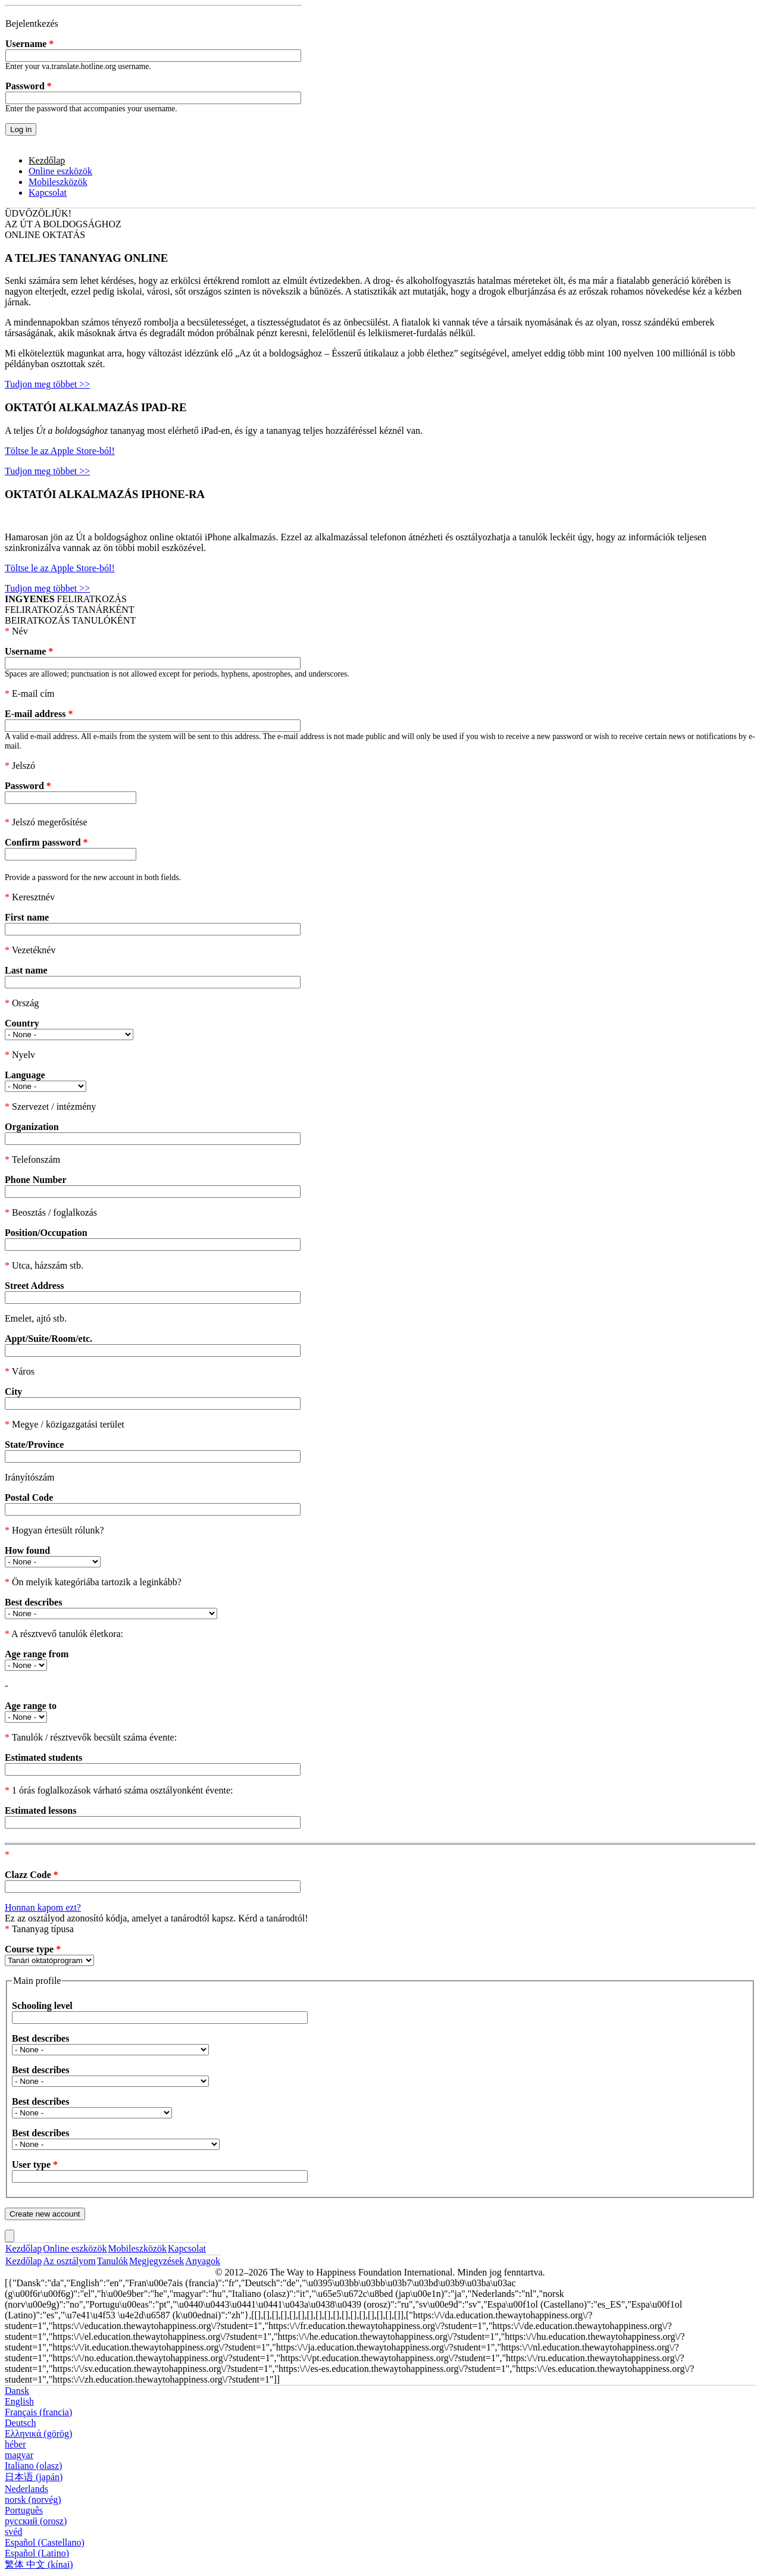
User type (35, 2164)
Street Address (34, 1286)
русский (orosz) (36, 2521)
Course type (33, 1949)
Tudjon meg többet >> (47, 384)
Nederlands (26, 2489)
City (13, 1391)
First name (27, 917)
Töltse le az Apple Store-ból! (60, 451)
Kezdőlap (47, 160)
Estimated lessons (40, 1810)
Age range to (31, 1706)
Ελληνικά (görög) (38, 2433)
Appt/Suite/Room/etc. (48, 1339)
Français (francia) (38, 2412)
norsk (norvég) (33, 2499)
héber (15, 2444)
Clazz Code (31, 1875)
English (19, 2401)
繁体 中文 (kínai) (39, 2564)
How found (27, 1550)
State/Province (34, 1444)
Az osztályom (69, 2261)
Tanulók (112, 2261)
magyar (19, 2455)
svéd (13, 2532)
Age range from (36, 1654)
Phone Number (36, 1180)
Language (25, 1075)
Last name (26, 970)
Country (22, 1023)
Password (28, 86)
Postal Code (29, 1497)
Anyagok (202, 2261)
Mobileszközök (58, 182)
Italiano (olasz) (33, 2466)
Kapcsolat (48, 192)
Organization (32, 1127)
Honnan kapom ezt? (43, 1907)
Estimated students (43, 1757)
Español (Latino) (37, 2553)
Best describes (33, 1602)
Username (29, 44)
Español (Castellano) (45, 2542)
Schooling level (42, 2006)
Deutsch (20, 2423)
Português (24, 2510)
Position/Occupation (46, 1233)
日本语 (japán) (33, 2477)
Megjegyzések (156, 2261)
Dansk (17, 2391)
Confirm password (46, 842)
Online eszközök (60, 171)
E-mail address (39, 714)
